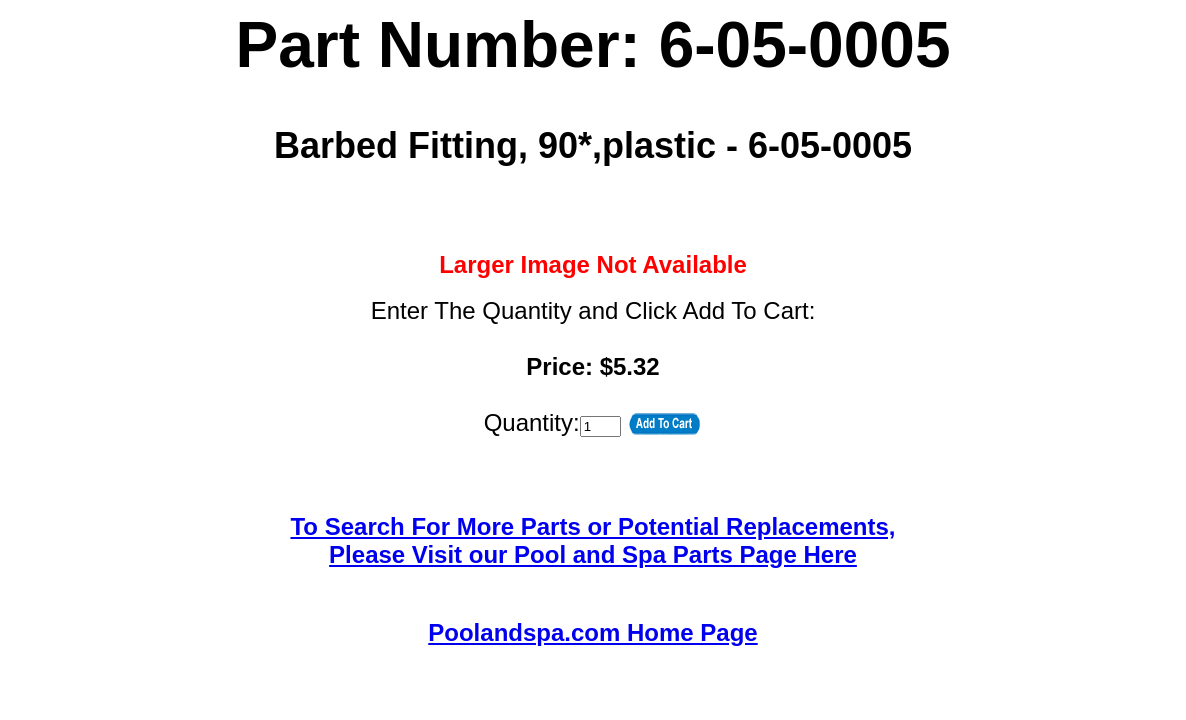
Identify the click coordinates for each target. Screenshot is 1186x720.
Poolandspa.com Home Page (592, 632)
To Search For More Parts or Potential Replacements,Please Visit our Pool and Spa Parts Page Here (592, 540)
